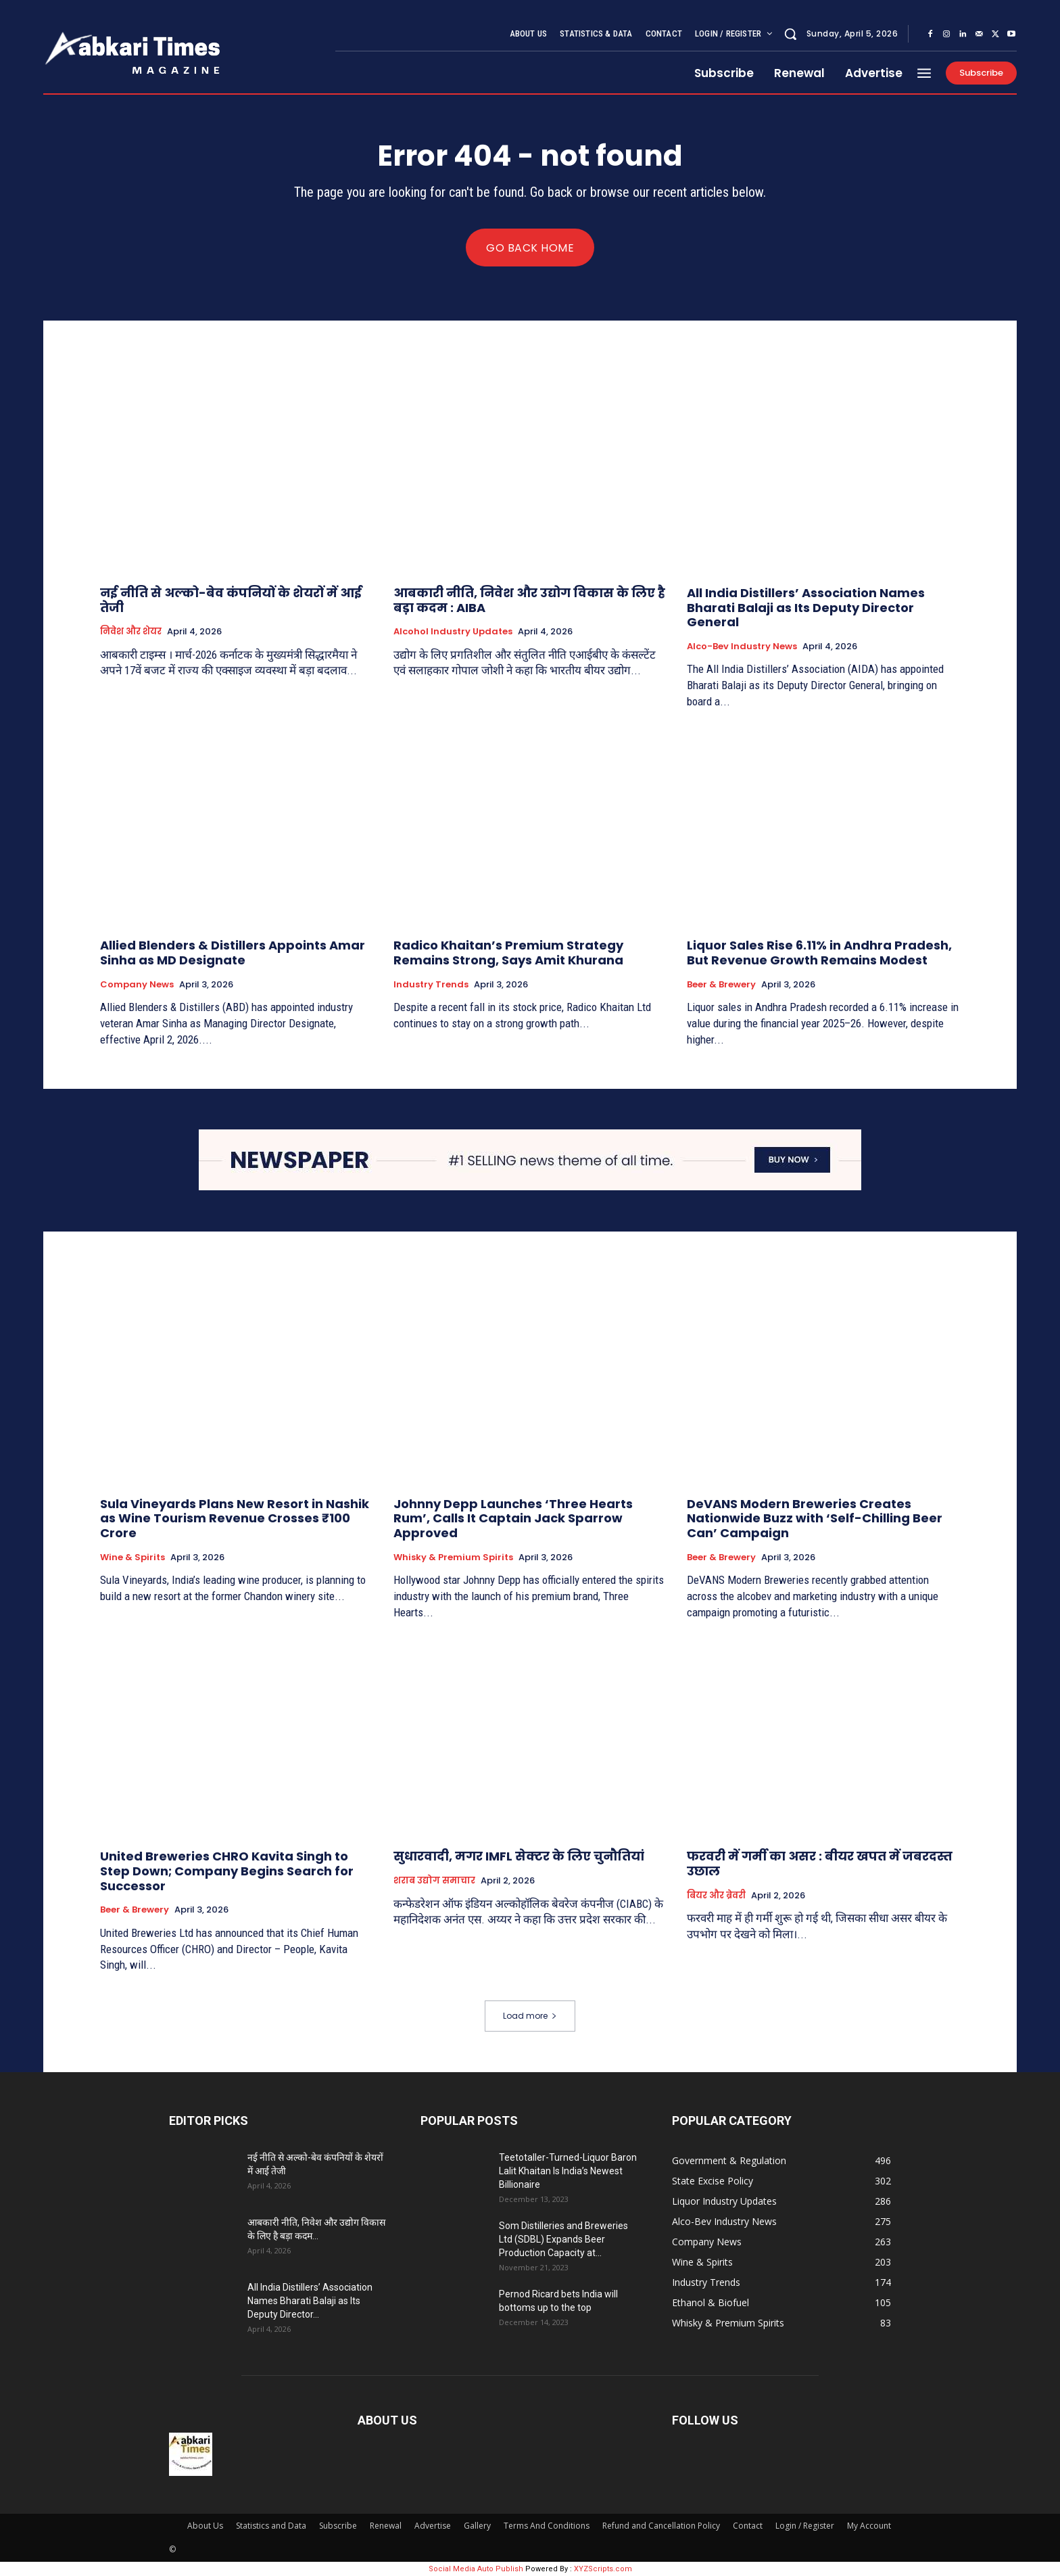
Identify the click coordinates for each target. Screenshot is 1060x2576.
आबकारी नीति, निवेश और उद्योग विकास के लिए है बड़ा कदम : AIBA (529, 600)
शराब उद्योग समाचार (434, 1880)
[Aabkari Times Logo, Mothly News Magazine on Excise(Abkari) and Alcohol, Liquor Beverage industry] (181, 50)
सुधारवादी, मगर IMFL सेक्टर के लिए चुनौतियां (518, 1856)
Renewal (386, 2525)
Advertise (432, 2525)
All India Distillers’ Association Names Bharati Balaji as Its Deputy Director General (806, 607)
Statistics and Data (271, 2525)
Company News (137, 984)
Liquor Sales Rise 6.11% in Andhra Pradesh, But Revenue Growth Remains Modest (819, 953)
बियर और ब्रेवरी (716, 1895)
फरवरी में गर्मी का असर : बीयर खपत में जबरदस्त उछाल (820, 1863)
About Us (205, 2525)
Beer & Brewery (721, 984)
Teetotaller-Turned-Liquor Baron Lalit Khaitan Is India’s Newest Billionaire (568, 2171)
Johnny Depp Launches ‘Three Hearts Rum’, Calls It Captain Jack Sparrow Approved (513, 1518)
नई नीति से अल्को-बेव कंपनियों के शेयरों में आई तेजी (231, 600)
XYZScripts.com (603, 2569)
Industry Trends (430, 984)
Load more (530, 2015)
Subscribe (338, 2525)
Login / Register (804, 2525)
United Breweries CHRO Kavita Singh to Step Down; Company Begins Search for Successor (227, 1871)
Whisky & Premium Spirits (453, 1556)
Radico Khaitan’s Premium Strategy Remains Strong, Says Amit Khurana (508, 953)
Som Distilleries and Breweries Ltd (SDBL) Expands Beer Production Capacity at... (563, 2239)
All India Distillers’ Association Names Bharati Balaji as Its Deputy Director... (309, 2301)
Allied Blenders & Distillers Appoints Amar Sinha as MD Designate (232, 953)
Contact (748, 2525)
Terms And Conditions (546, 2525)
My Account (869, 2525)
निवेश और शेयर (131, 631)
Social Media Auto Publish (476, 2569)
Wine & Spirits (132, 1556)
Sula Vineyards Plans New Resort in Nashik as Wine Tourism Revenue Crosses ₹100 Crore (234, 1518)
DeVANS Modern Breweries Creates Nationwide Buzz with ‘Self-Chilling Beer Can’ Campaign (814, 1518)
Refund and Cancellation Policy (661, 2525)
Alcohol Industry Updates (452, 631)
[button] (790, 34)
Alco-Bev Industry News (742, 646)
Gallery (477, 2525)
